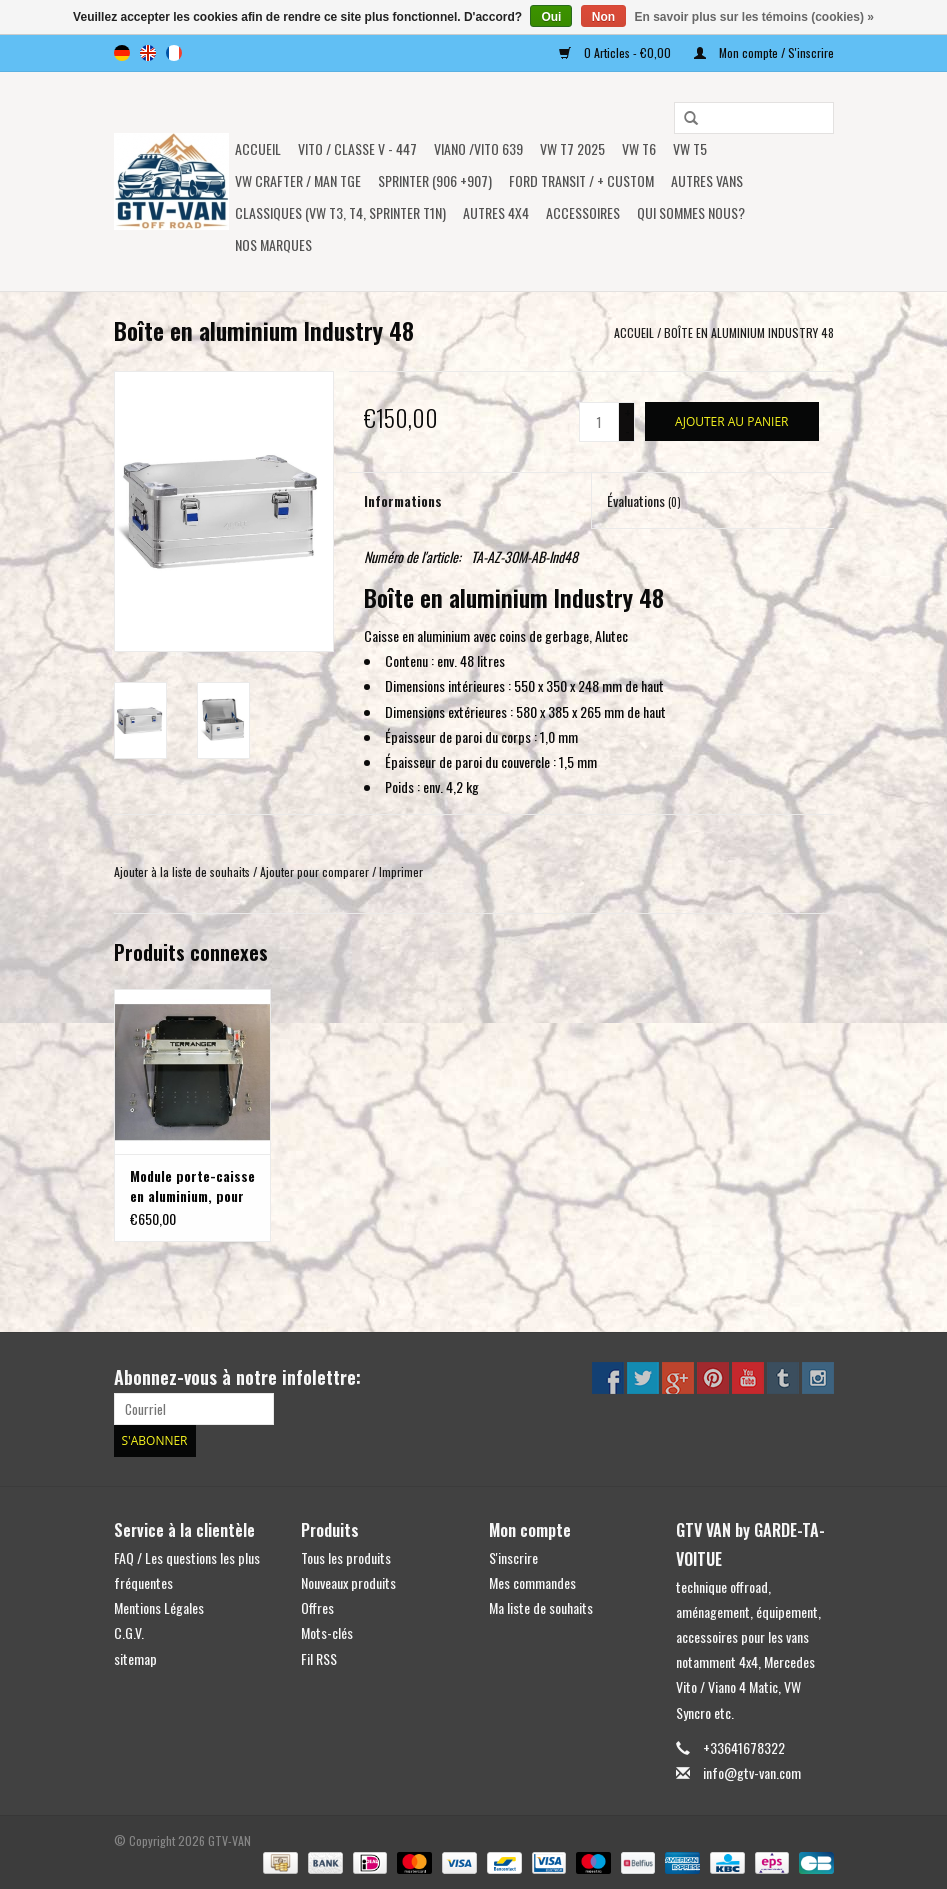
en (148, 53)
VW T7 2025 (572, 148)
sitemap (135, 1658)
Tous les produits (346, 1557)
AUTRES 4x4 (496, 212)
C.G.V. (129, 1632)
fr (174, 53)
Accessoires (583, 212)
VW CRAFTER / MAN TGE (298, 180)
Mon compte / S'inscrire (764, 52)
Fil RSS (319, 1658)
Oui (551, 17)
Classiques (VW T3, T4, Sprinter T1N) (340, 212)
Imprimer (401, 871)
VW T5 (690, 148)
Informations (403, 500)
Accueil (258, 148)
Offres (317, 1607)
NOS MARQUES (273, 244)
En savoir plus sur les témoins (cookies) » (753, 17)
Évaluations (644, 500)
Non (603, 17)
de (122, 53)
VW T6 (639, 148)
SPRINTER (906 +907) (435, 180)
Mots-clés (327, 1632)
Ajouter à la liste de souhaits (182, 871)
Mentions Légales (159, 1607)
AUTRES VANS (707, 180)
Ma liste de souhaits (541, 1607)
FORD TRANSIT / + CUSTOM (581, 180)
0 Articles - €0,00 (616, 52)
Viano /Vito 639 (478, 148)
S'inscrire (513, 1557)
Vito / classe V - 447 (357, 148)
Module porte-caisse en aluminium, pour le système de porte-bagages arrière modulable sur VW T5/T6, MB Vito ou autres (192, 1186)
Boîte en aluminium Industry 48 (749, 332)
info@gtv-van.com (752, 1772)
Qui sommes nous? (691, 212)
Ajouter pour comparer (316, 871)
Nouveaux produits (348, 1582)
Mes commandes (532, 1582)
